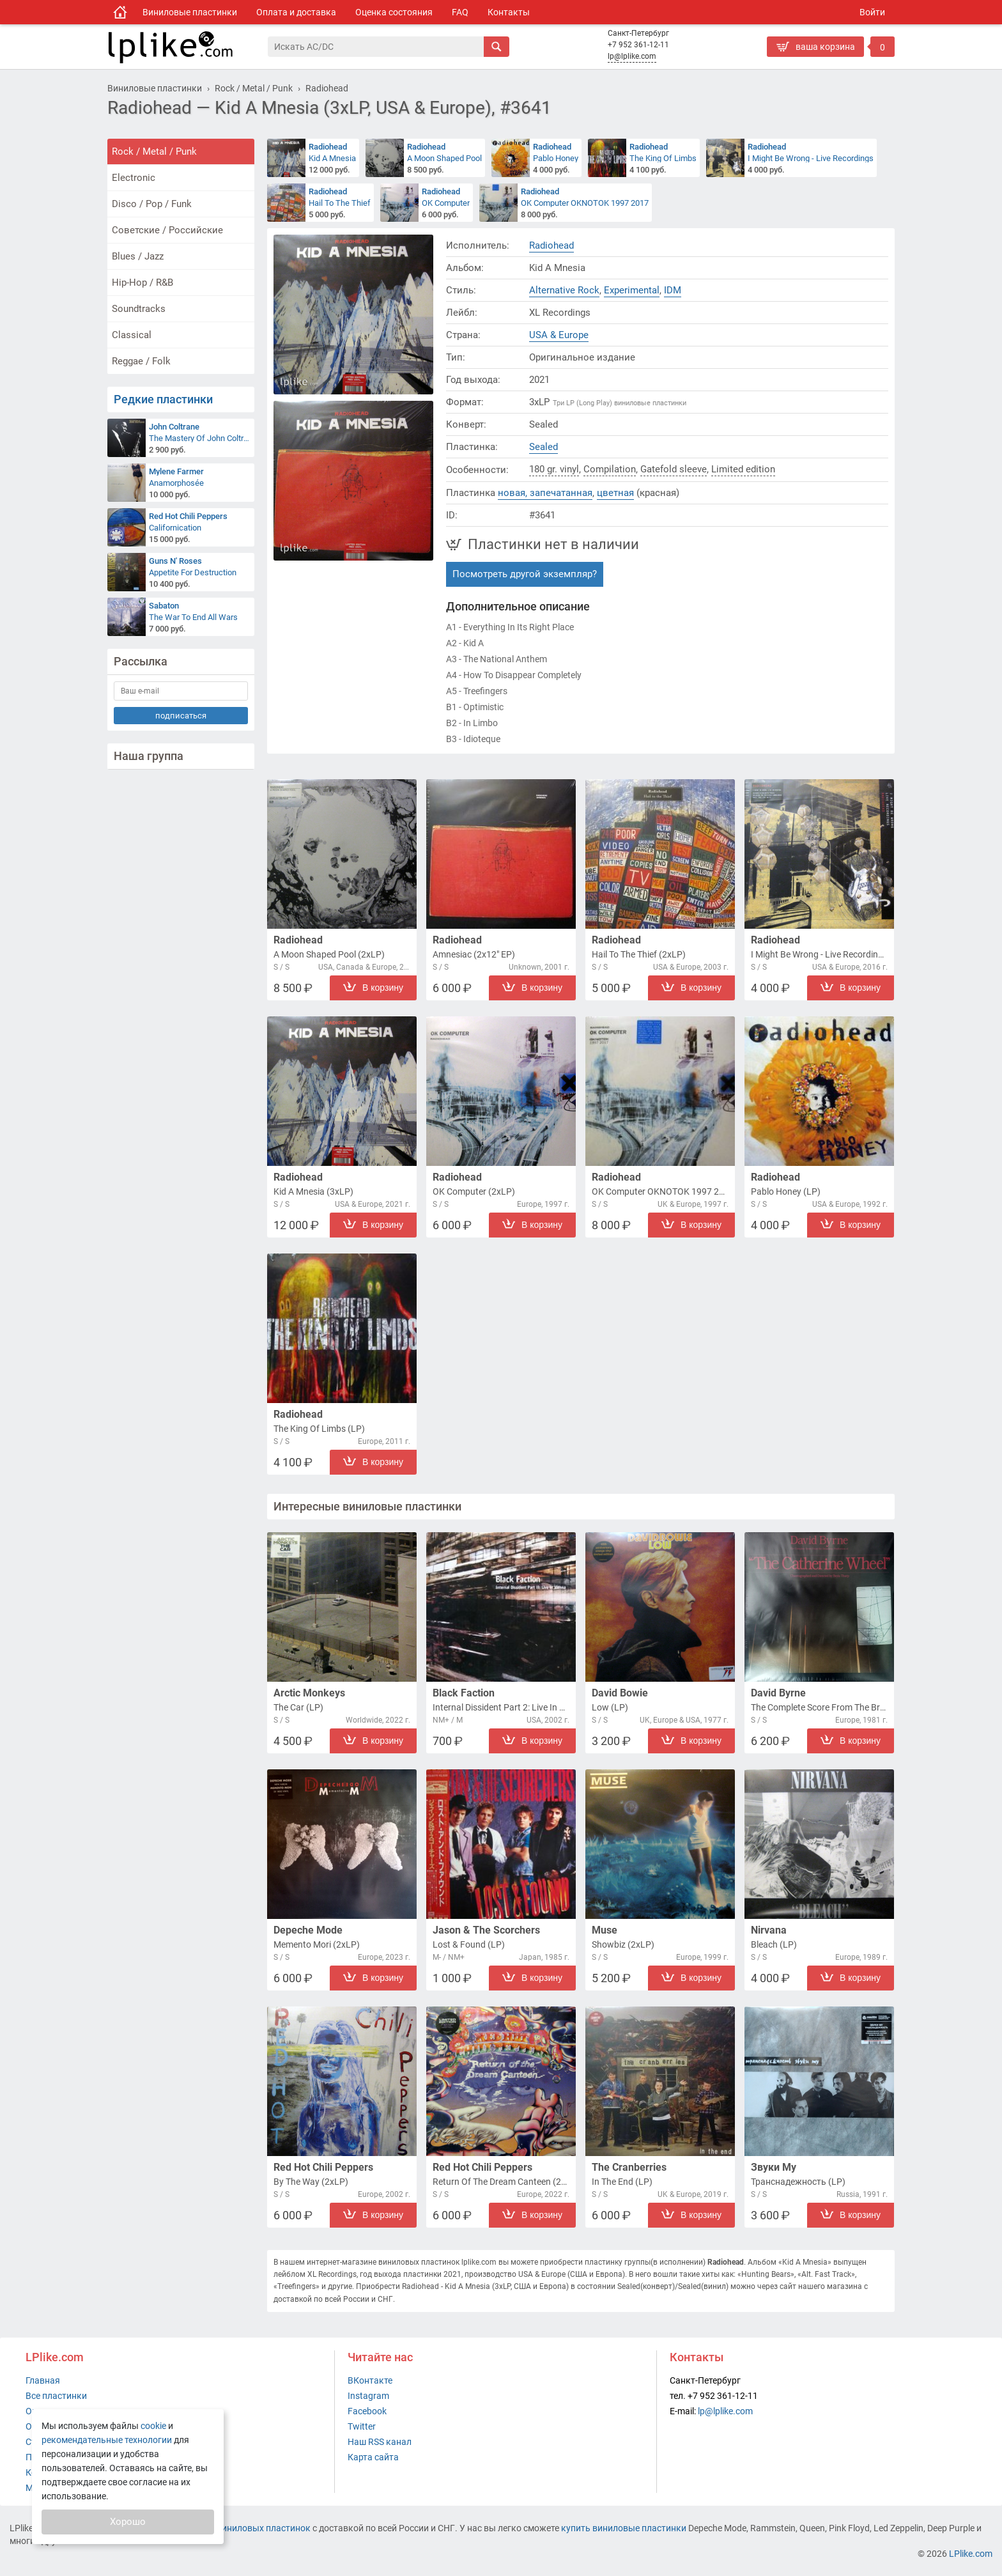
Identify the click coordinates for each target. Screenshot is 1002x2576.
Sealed (543, 447)
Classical (131, 335)
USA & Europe (559, 335)
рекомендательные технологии (107, 2440)
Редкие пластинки (163, 399)
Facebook (367, 2411)
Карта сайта (373, 2457)
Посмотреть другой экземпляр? (524, 574)
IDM (672, 290)
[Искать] (496, 46)
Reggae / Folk (141, 361)
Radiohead (551, 245)
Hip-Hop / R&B (142, 282)
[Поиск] (376, 46)
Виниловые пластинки (190, 12)
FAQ (460, 12)
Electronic (133, 177)
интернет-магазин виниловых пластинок (225, 2528)
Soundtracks (139, 308)
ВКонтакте (370, 2380)
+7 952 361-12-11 (638, 44)
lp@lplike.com (632, 56)
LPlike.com (970, 2554)
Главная (43, 2380)
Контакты (509, 12)
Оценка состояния (394, 12)
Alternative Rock (564, 290)
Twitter (362, 2426)
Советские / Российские (167, 230)
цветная (615, 493)
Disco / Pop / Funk (152, 204)
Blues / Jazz (138, 256)
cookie (153, 2426)
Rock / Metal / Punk (154, 151)
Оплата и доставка (296, 12)
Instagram (368, 2396)
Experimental (631, 290)
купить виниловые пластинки (623, 2528)
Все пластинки (56, 2396)
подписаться (180, 715)
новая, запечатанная (545, 493)
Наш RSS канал (380, 2442)
